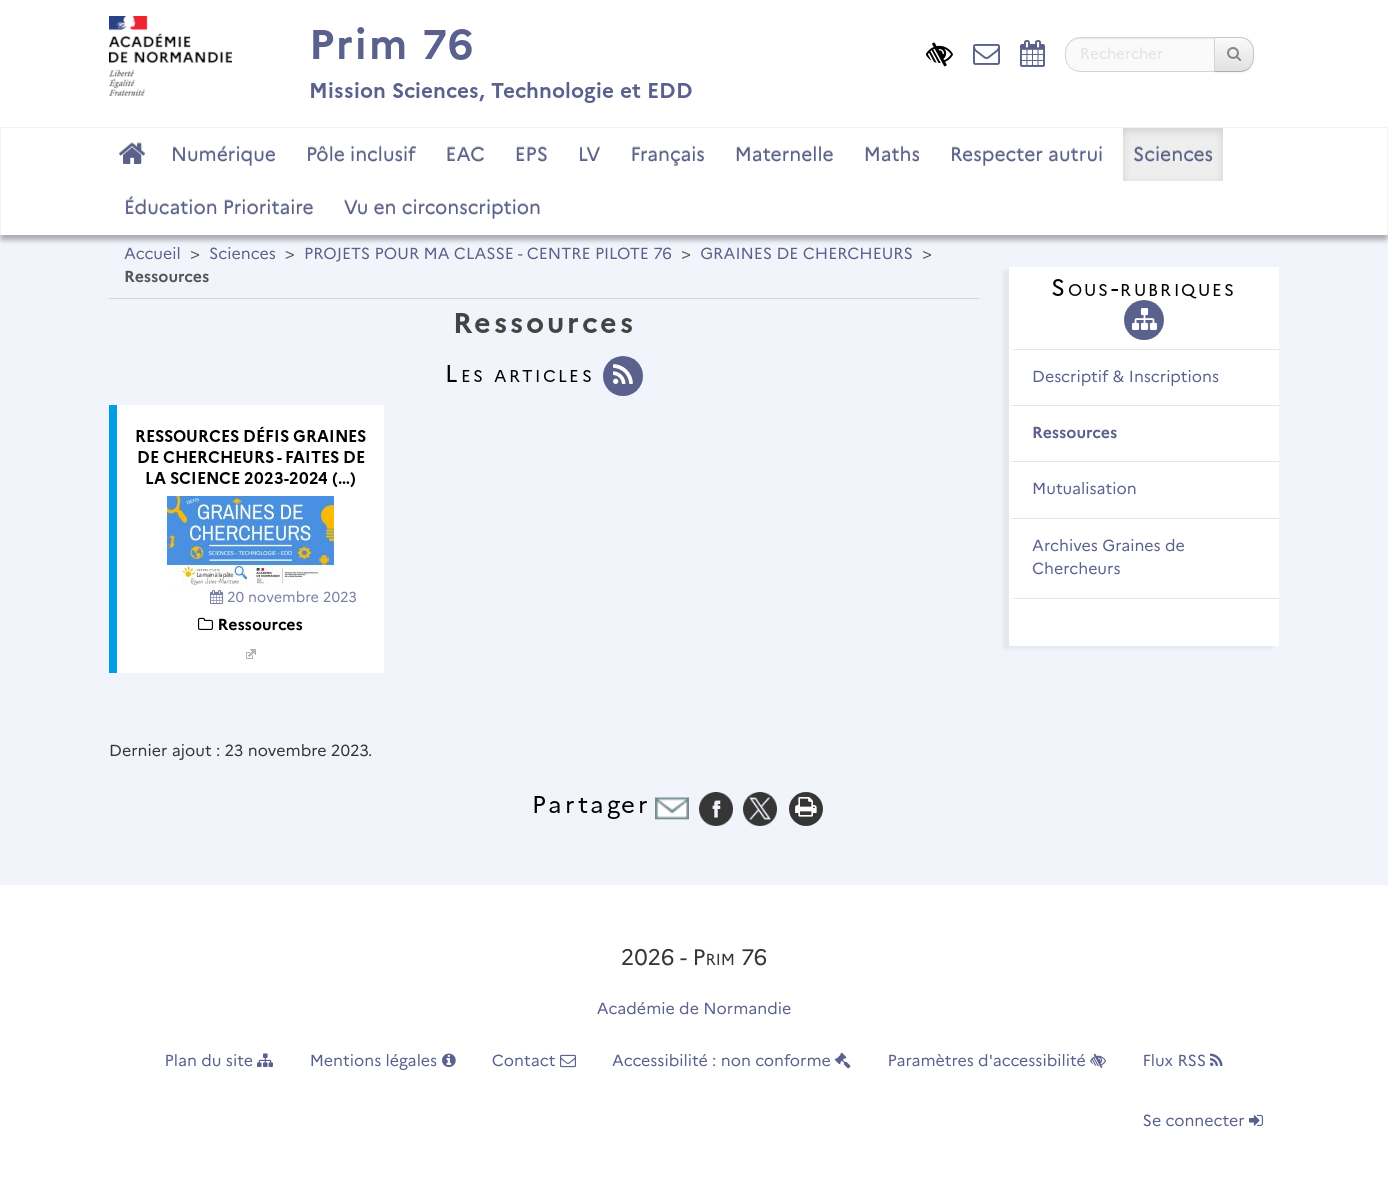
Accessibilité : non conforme (731, 1061)
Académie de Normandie (694, 1009)
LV (589, 154)
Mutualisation (1084, 489)
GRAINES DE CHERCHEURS (806, 254)
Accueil (152, 254)
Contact (534, 1061)
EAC (464, 154)
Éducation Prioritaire (219, 207)
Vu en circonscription (442, 207)
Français (667, 154)
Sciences (1173, 154)
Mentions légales (383, 1061)
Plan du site (219, 1061)
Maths (892, 154)
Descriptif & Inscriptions (1125, 377)
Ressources (1074, 433)
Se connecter (1203, 1121)
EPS (531, 154)
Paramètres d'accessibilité (997, 1061)
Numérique (223, 154)
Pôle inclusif (361, 154)
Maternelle (784, 154)
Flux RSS (1182, 1061)
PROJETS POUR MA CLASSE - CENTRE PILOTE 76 (488, 254)
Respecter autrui (1026, 154)
